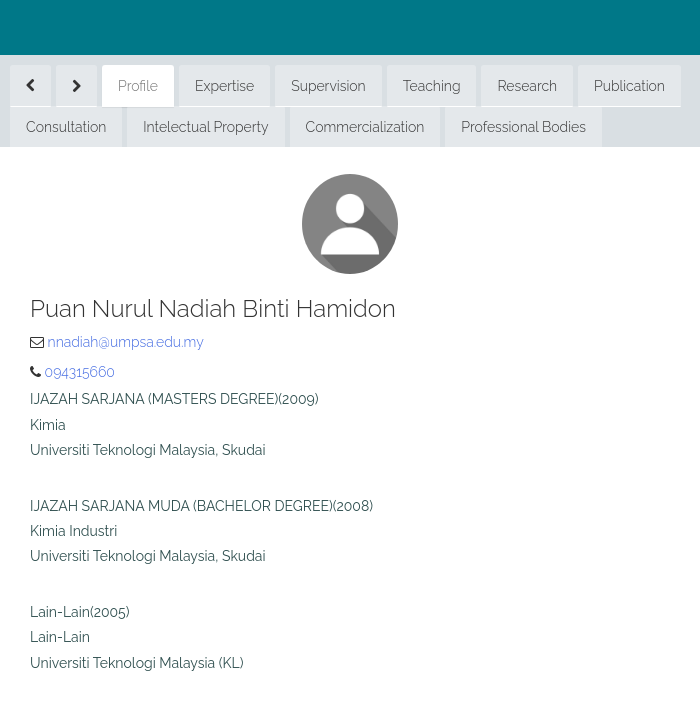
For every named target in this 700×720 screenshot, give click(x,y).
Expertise (224, 86)
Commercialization (365, 127)
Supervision (328, 86)
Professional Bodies (523, 127)
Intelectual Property (205, 127)
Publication (629, 86)
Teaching (432, 86)
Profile (138, 86)
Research (527, 86)
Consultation (66, 127)
